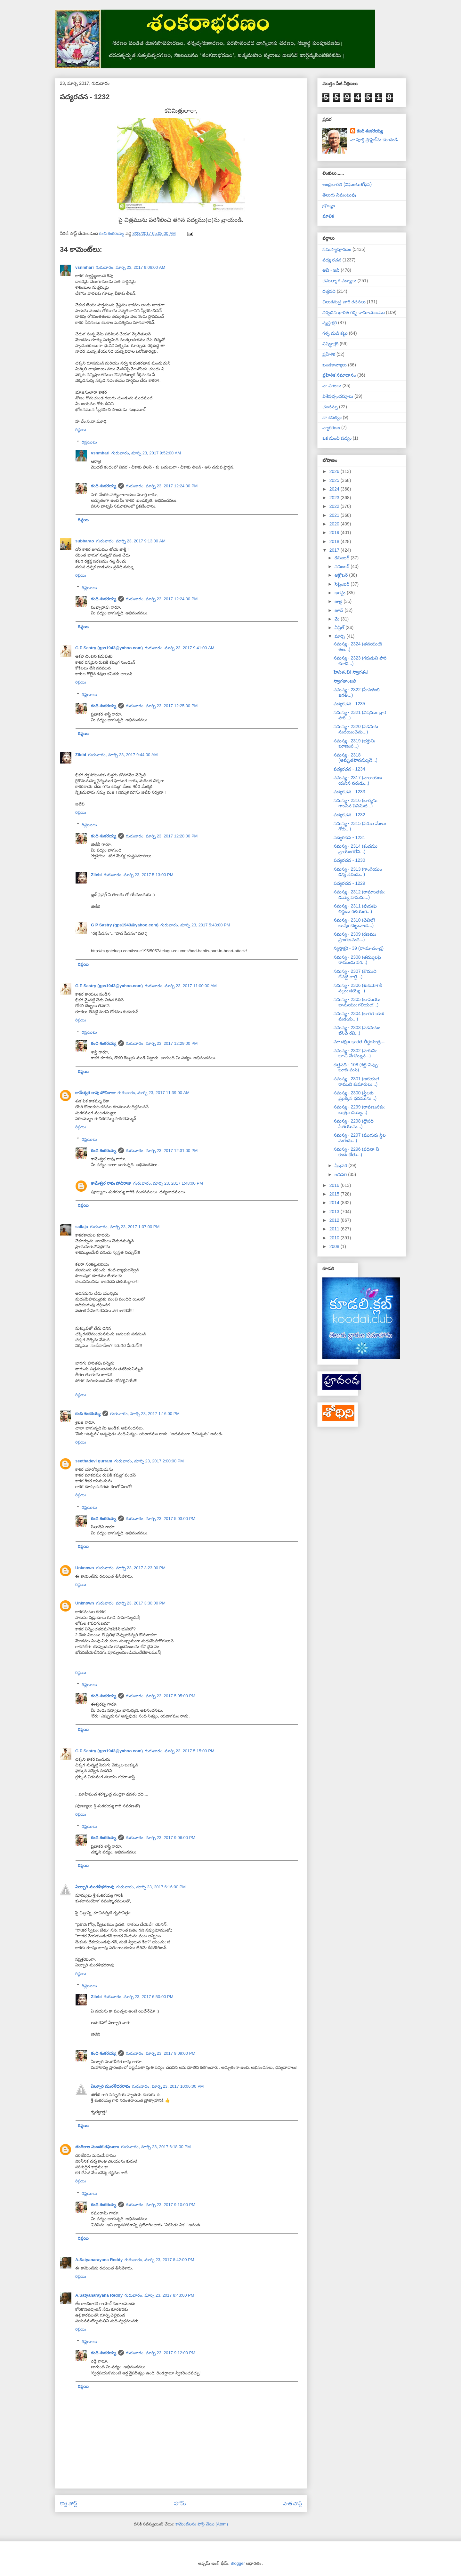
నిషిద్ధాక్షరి (330, 343)
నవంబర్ (343, 566)
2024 (335, 489)
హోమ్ (180, 2503)
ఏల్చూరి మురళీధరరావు (94, 1886)
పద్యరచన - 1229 (349, 883)
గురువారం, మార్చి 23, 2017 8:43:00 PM (159, 2295)
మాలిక (328, 216)
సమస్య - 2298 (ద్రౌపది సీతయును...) (354, 1123)
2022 (335, 506)
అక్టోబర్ (342, 575)
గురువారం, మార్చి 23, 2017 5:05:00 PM (161, 1695)
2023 (335, 497)
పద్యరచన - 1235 (349, 703)
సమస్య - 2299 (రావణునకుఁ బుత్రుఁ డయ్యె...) (359, 1109)
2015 (335, 1193)
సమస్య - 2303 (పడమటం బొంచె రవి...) (357, 1030)
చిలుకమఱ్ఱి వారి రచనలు (344, 301)
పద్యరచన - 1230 (349, 860)
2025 (335, 480)
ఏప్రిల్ (340, 627)
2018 (335, 541)
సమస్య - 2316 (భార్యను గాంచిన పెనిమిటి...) (355, 803)
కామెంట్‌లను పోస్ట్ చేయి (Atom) (201, 2524)
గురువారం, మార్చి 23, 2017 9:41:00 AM (179, 647)
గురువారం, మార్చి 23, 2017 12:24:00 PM (162, 486)
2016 (335, 1185)
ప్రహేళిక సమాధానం (339, 375)
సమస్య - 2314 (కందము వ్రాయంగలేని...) (355, 849)
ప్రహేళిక (328, 354)
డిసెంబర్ (343, 557)
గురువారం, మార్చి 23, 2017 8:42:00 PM (159, 2259)
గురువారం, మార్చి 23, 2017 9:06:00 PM (161, 1837)
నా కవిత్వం (332, 417)
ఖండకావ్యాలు (334, 364)
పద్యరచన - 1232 (349, 814)
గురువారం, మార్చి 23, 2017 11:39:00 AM (153, 1092)
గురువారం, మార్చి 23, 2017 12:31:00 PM (162, 1150)
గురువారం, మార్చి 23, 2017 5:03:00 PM (161, 1518)
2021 (335, 515)
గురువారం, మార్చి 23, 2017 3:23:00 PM (131, 1567)
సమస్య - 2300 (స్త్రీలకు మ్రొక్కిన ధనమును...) (355, 1095)
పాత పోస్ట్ (292, 2503)
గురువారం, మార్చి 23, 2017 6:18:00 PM (156, 2146)
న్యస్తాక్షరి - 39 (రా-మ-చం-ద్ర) (359, 948)
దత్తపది (329, 291)
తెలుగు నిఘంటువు (339, 194)
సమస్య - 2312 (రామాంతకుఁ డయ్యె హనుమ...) (359, 894)
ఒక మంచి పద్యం (337, 438)
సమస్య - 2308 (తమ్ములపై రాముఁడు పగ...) (357, 960)
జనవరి (341, 1174)
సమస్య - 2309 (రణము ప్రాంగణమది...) (355, 937)
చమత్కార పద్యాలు (339, 280)
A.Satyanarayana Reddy (99, 2259)
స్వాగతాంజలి (345, 681)
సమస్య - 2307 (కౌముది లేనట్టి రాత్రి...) (355, 974)
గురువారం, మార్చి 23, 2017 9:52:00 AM (146, 453)
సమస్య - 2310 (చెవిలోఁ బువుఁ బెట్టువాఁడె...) (354, 922)
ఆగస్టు (341, 592)
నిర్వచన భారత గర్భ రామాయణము (353, 312)
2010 (335, 1237)
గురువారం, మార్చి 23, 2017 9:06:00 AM (131, 267)
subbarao (84, 541)
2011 (335, 1228)
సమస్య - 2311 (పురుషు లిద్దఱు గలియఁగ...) (355, 908)
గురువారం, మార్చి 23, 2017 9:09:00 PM (161, 2053)
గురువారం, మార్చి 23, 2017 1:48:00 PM (168, 1183)
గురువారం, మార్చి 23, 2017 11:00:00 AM (181, 985)
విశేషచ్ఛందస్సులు (337, 396)
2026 (335, 471)
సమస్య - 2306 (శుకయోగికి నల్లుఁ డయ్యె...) (358, 988)
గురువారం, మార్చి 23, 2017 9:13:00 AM (131, 541)
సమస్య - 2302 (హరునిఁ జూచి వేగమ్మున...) (355, 1053)
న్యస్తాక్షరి (329, 322)
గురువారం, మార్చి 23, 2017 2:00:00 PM (149, 1461)
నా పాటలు (331, 385)
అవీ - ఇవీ (330, 270)
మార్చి (340, 636)
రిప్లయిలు (89, 441)
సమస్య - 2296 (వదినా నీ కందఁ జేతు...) (356, 1152)
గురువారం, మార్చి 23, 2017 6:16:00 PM (151, 1886)
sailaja (81, 1226)
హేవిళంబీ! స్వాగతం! (351, 672)
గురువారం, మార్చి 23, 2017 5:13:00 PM (139, 874)
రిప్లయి (80, 429)
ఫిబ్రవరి (341, 1165)
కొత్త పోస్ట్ (68, 2503)
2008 (335, 1246)
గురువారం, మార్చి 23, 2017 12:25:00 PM (162, 705)
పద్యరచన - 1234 (349, 769)
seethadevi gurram (93, 1461)
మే (338, 618)
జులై (339, 601)
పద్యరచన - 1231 (349, 837)
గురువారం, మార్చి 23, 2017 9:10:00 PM (161, 2204)
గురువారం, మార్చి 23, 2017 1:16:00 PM (145, 1413)
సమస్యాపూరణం (336, 249)
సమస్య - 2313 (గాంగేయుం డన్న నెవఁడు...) (358, 872)
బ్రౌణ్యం (328, 205)
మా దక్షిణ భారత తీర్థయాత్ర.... (359, 1041)
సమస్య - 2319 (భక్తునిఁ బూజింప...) (354, 743)
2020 (335, 523)
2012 (335, 1220)
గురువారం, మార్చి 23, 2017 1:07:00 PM (125, 1226)
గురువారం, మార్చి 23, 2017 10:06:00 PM (168, 2086)
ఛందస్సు (330, 406)
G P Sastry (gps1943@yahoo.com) (109, 647)
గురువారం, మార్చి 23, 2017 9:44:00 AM (123, 754)
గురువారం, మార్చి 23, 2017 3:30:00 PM (131, 1603)
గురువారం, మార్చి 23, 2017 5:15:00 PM (179, 1750)
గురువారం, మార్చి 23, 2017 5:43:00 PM (195, 925)
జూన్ (339, 610)
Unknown (84, 1567)
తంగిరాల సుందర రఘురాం (97, 2146)
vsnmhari (84, 267)
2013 (335, 1211)
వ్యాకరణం (331, 427)
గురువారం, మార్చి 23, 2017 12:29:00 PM (162, 1043)
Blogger (237, 2563)
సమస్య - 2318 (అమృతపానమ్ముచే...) (355, 757)
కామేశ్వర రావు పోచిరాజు (95, 1092)
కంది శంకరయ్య (103, 486)
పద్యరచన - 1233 (349, 791)
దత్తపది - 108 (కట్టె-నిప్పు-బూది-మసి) (356, 1067)
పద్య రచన (331, 259)
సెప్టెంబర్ (343, 584)
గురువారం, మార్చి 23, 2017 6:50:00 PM (139, 1996)
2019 (335, 532)
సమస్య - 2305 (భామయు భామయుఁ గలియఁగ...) (357, 1002)
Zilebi (80, 754)
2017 (335, 550)
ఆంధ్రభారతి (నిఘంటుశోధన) (347, 184)
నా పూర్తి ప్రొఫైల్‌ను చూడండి (374, 139)
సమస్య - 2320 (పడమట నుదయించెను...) (356, 729)
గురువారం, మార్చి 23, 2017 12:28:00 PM (162, 836)
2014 (335, 1202)
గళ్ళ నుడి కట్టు (335, 333)
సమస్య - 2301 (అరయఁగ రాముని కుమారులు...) (356, 1081)
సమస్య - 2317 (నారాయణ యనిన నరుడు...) (358, 780)
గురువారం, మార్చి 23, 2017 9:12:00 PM (161, 2352)
